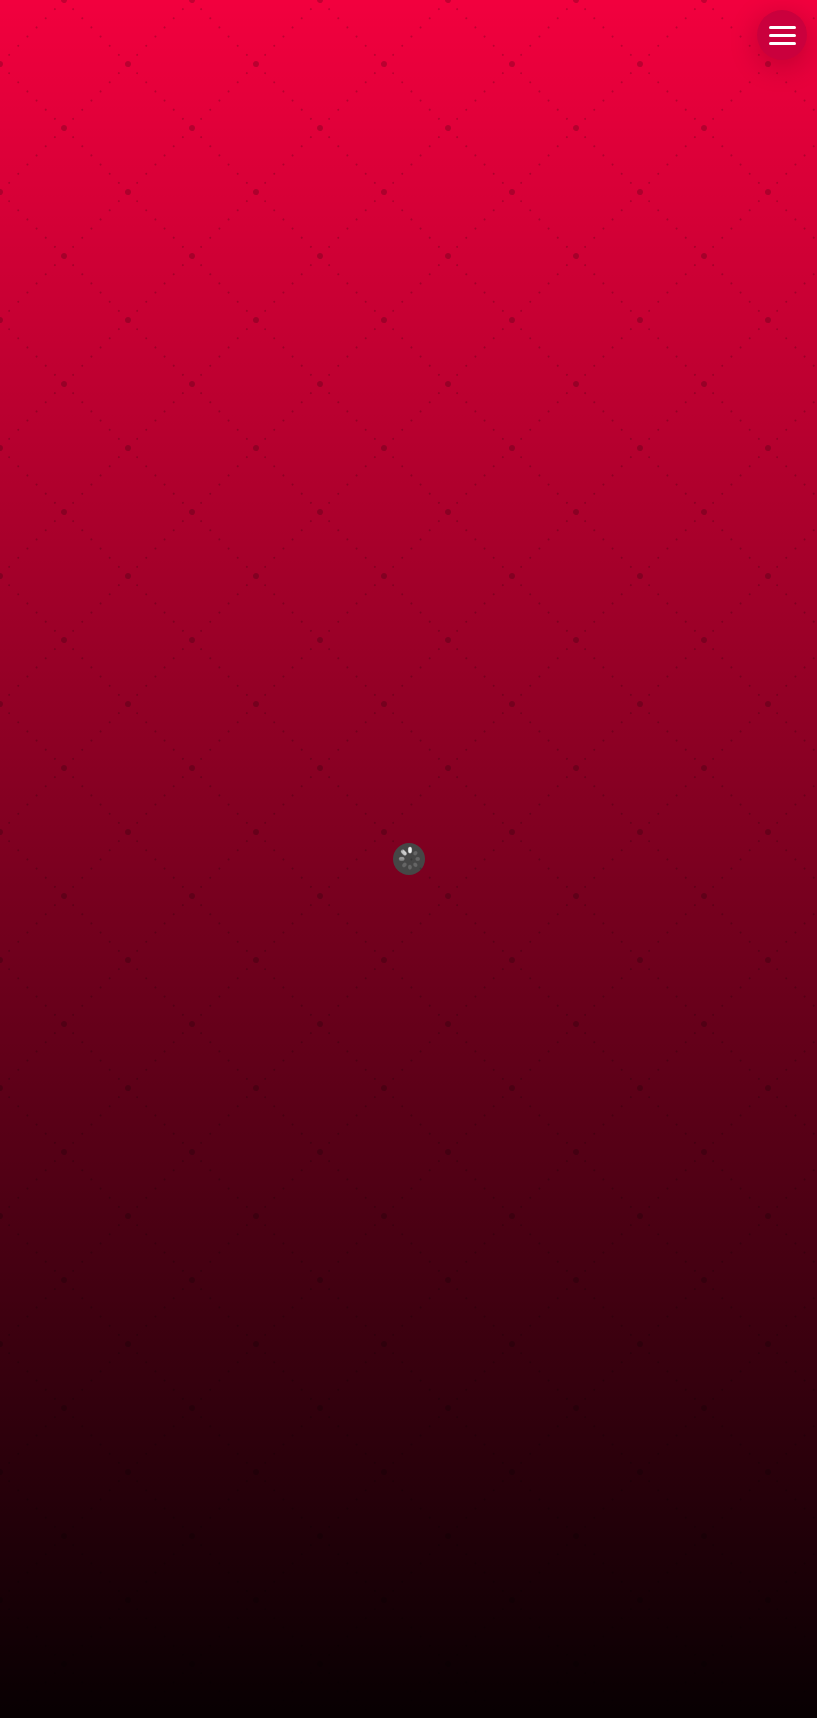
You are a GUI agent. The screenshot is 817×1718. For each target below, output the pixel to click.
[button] (782, 35)
